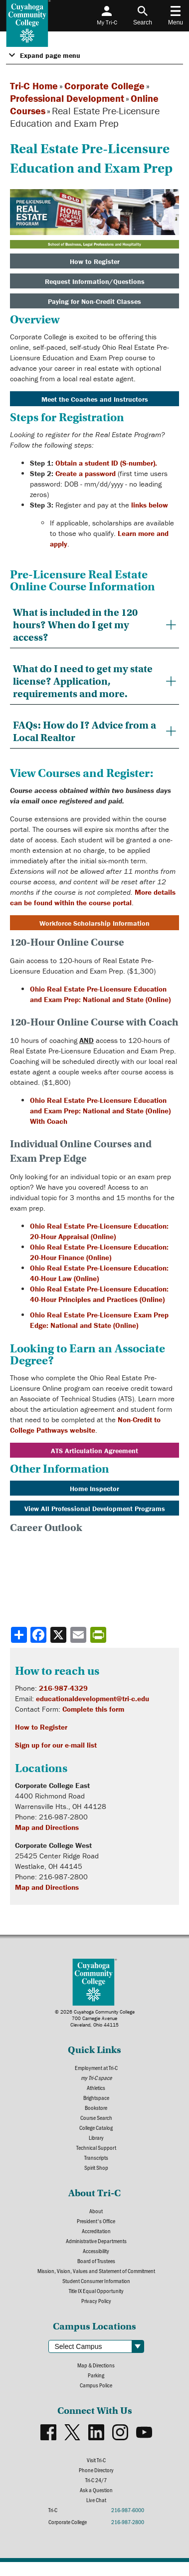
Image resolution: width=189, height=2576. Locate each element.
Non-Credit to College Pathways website (85, 1425)
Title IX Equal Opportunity (96, 2291)
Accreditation (96, 2231)
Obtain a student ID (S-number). (106, 463)
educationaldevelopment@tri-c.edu (92, 1698)
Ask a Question (96, 2490)
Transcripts (96, 2157)
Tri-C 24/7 (96, 2480)
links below (149, 505)
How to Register (41, 1727)
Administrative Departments (96, 2241)
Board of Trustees (96, 2261)
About (96, 2211)
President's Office (96, 2221)
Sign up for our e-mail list (56, 1745)
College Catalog (96, 2127)
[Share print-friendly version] (99, 1635)
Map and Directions (47, 1827)
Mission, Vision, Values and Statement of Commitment (96, 2271)
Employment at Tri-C (96, 2067)
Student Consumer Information (96, 2281)
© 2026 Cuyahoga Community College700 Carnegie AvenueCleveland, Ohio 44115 (95, 2018)
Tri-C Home (34, 85)
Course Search (96, 2117)
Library (96, 2137)
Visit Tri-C (96, 2460)
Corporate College (104, 85)
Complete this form (93, 1709)
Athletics (96, 2087)
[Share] (19, 1635)
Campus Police (96, 2385)
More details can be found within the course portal (93, 897)
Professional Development (67, 98)
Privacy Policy (96, 2301)
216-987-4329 (63, 1688)
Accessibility (96, 2251)
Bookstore (96, 2107)
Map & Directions (96, 2365)
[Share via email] (79, 1635)
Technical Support (96, 2147)
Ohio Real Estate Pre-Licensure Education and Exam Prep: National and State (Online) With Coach (100, 1110)
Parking (96, 2375)
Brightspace (96, 2097)
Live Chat (96, 2500)
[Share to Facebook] (39, 1635)
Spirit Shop (96, 2167)
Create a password (85, 473)
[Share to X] (59, 1635)
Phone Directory (96, 2470)
